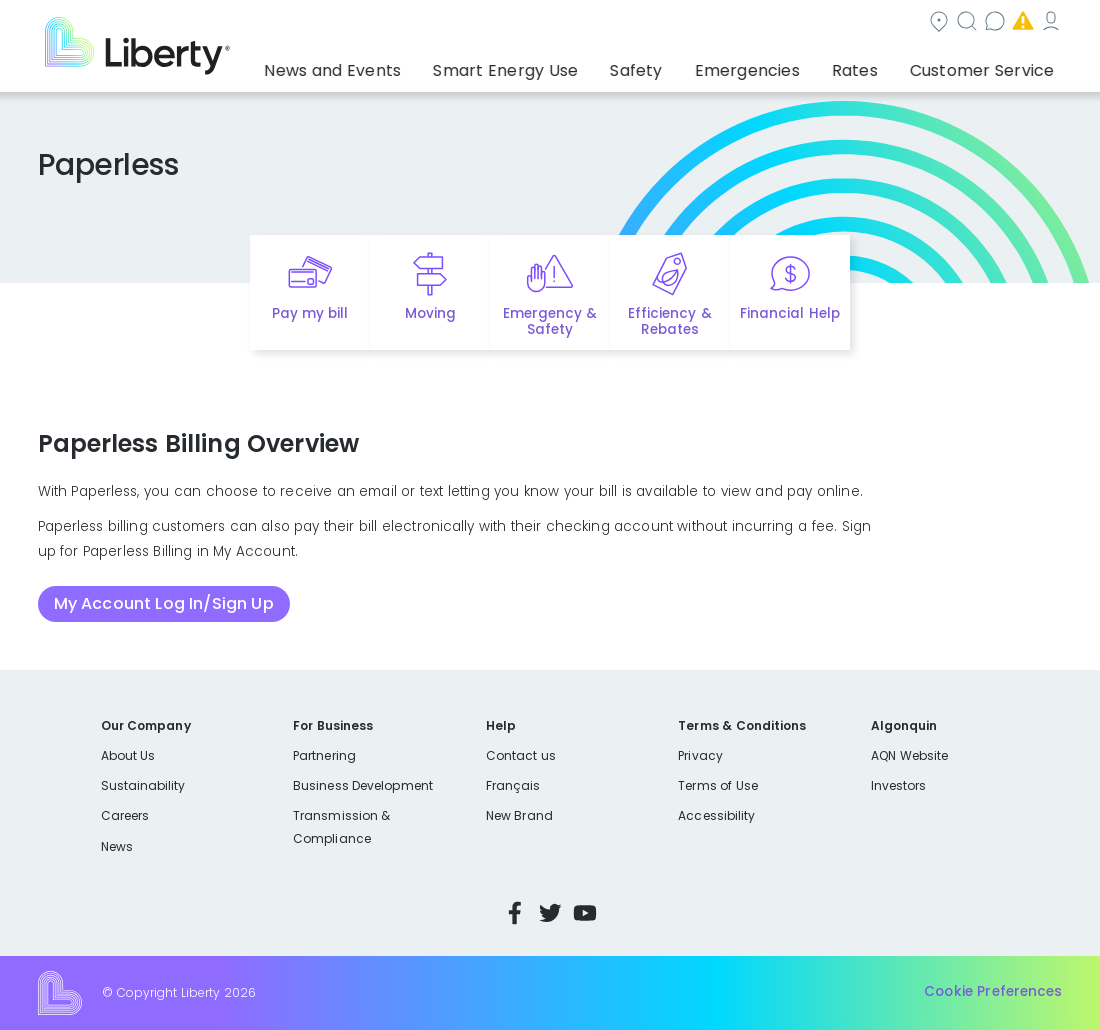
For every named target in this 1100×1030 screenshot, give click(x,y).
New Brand (519, 815)
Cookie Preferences (993, 992)
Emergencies (893, 23)
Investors (899, 785)
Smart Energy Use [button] (592, 65)
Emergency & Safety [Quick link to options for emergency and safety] (550, 322)
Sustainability (143, 785)
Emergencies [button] (793, 65)
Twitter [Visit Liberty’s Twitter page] (550, 913)
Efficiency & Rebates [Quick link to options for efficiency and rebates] (669, 322)
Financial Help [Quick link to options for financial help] (789, 313)
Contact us (769, 23)
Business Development (363, 785)
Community (555, 23)
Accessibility (716, 815)
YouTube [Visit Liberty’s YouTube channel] (585, 913)
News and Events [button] (445, 65)
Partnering (324, 755)
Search (663, 23)
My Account (1019, 23)
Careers (125, 815)
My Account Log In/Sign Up (164, 603)
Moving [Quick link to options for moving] (430, 313)
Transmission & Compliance (341, 826)
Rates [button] (881, 65)
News (117, 846)
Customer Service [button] (988, 65)
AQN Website (909, 755)
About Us (128, 755)
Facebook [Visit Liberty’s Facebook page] (515, 913)
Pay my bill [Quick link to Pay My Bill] (310, 313)
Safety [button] (701, 65)
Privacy (700, 755)
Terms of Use (718, 785)
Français (513, 785)
